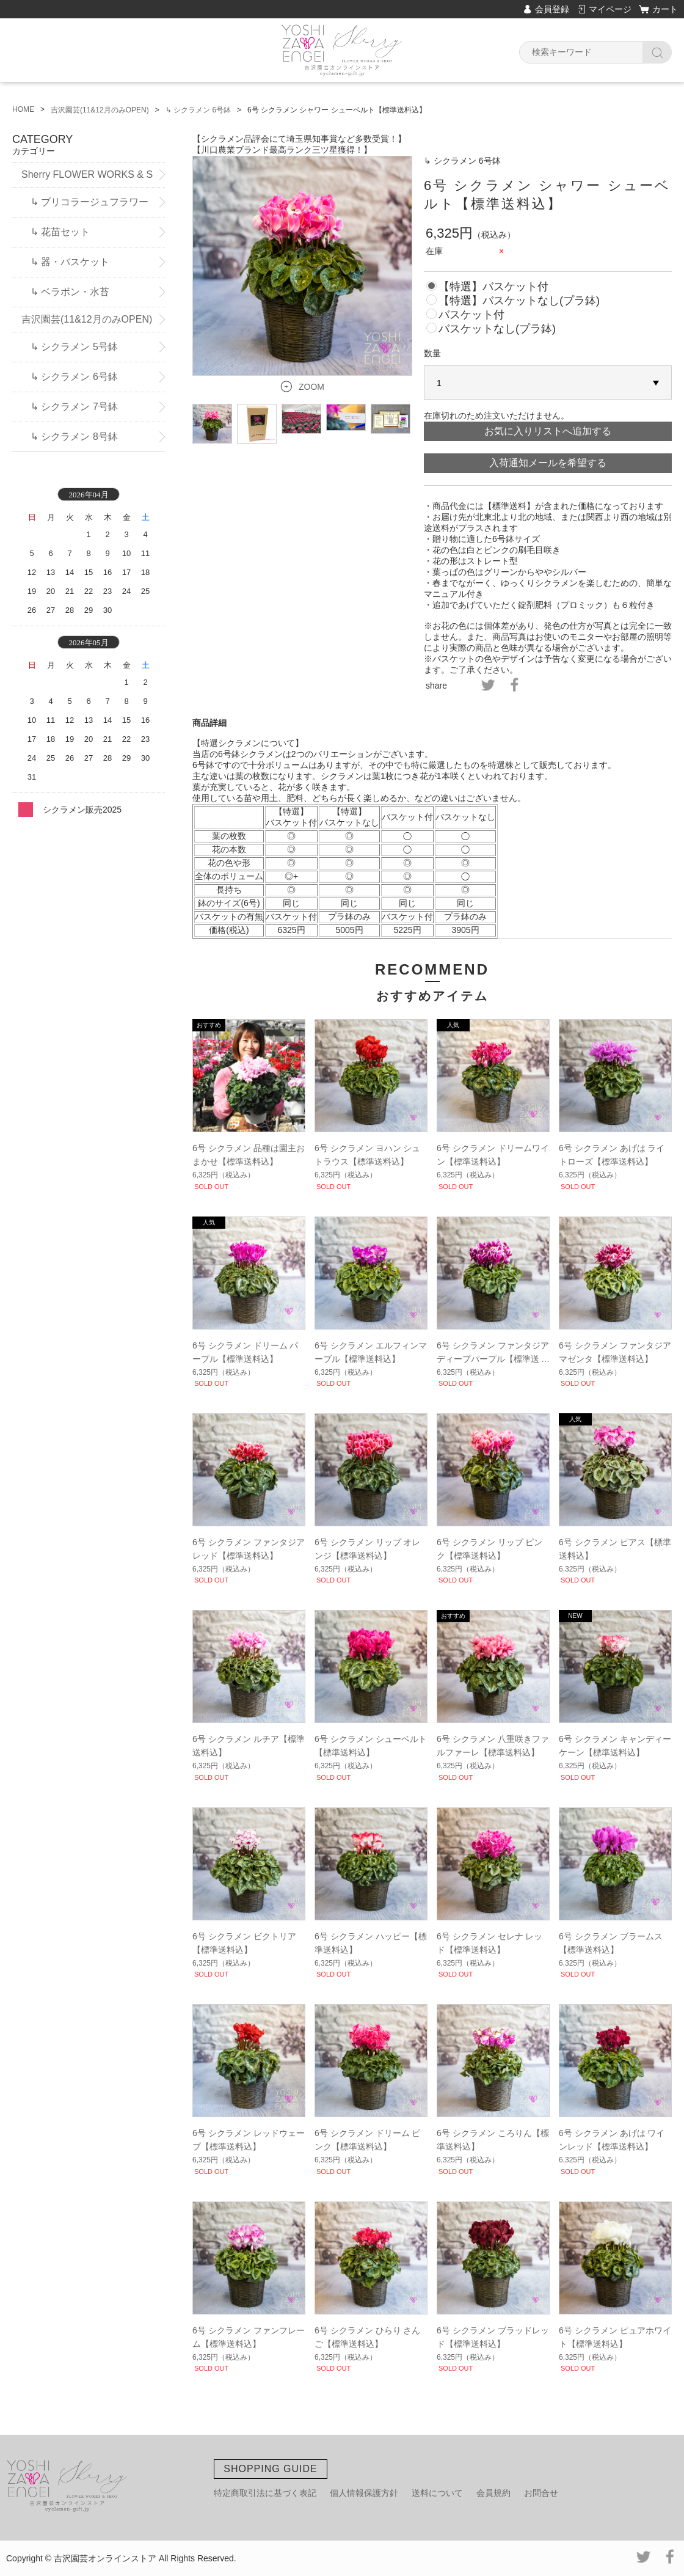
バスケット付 (471, 314)
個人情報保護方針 (364, 2493)
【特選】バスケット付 (493, 286)
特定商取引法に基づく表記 (265, 2493)
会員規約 (493, 2493)
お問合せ (541, 2493)
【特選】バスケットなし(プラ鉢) (519, 300)
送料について (437, 2493)
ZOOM (311, 387)
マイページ (610, 9)
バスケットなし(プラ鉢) (497, 328)
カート (665, 9)
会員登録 (552, 9)
